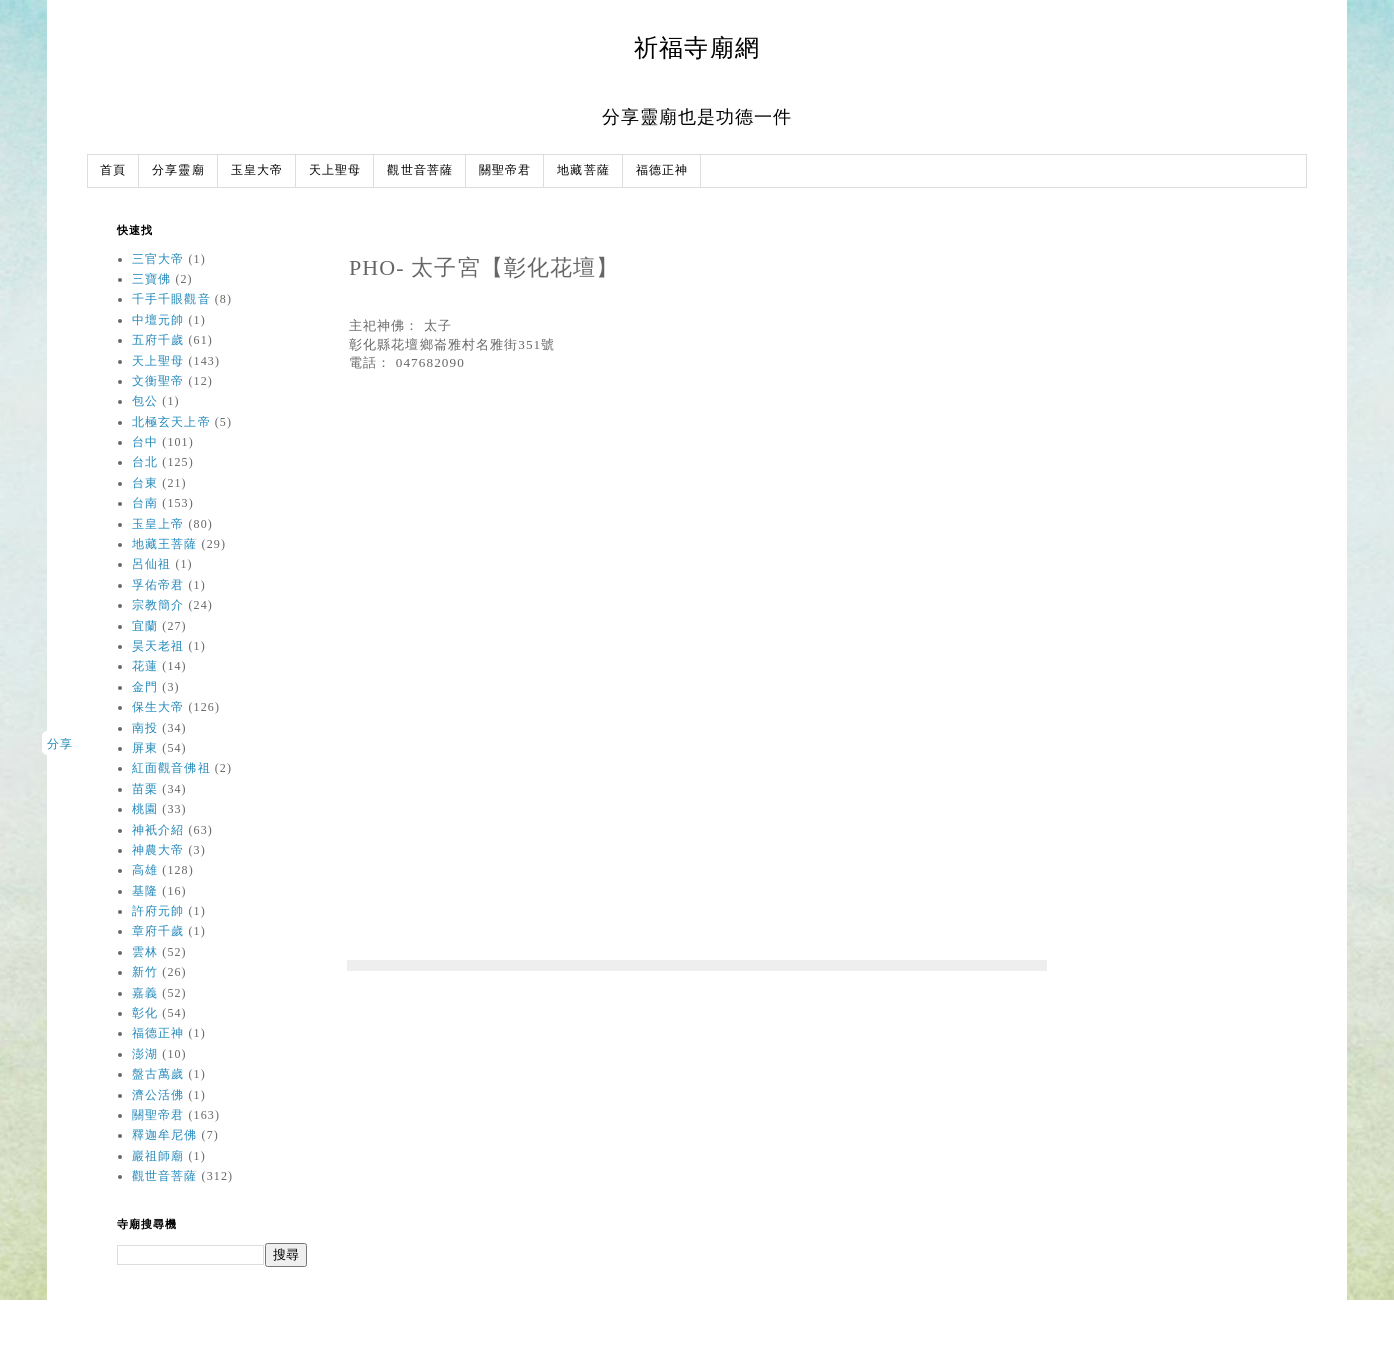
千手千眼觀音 (171, 299)
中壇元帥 (158, 320)
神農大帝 (158, 850)
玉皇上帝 (158, 524)
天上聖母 (335, 170)
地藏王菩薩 (165, 544)
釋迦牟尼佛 (165, 1135)
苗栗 (145, 789)
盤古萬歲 (158, 1074)
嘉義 (145, 993)
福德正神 (662, 170)
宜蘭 (145, 626)
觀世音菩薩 (420, 170)
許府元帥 (158, 911)
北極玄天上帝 (171, 422)
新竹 (145, 972)
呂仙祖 (151, 564)
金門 (145, 687)
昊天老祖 (158, 646)
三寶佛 (151, 279)
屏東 (145, 748)
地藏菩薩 (583, 170)
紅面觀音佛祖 (171, 768)
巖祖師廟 (158, 1156)
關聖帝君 (505, 170)
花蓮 (145, 666)
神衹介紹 (158, 830)
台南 (145, 503)
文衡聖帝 (158, 381)
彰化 (145, 1013)
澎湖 (145, 1054)
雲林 (145, 952)
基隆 (145, 891)
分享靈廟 (178, 170)
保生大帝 (158, 707)
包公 (145, 401)
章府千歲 (158, 931)
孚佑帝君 (158, 585)
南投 (145, 728)
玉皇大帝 (257, 170)
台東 (145, 483)
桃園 (145, 809)
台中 (145, 442)
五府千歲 (158, 340)
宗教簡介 (158, 605)
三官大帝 (158, 259)
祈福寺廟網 (697, 47)
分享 (60, 744)
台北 (145, 462)
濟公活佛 (158, 1095)
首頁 (113, 170)
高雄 (145, 870)
